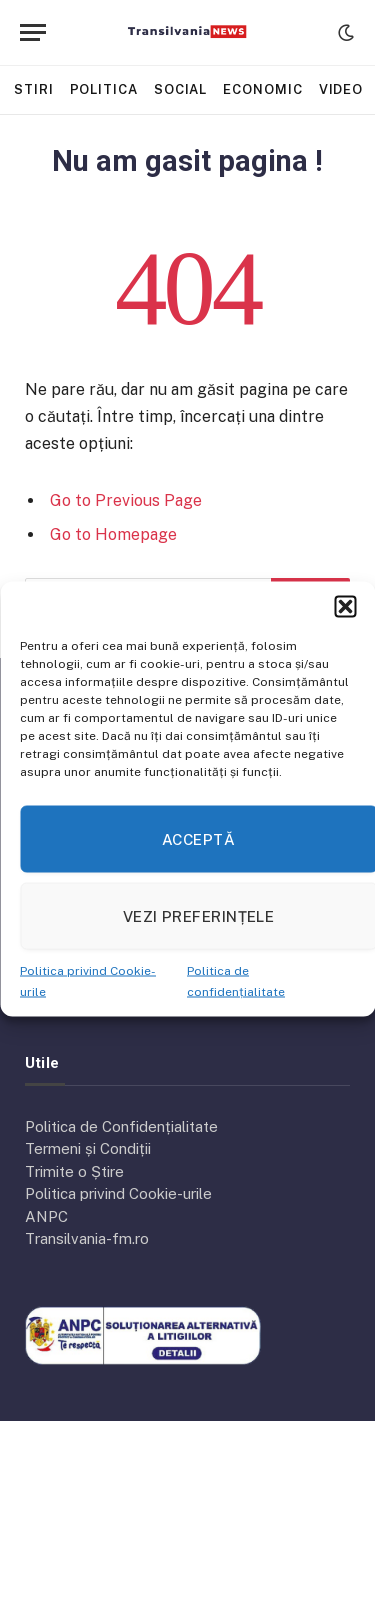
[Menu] (33, 32)
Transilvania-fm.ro (87, 1238)
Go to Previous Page (126, 500)
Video (341, 89)
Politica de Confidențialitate (121, 1126)
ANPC (46, 1216)
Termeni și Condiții (88, 1148)
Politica (104, 89)
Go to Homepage (113, 534)
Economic (262, 89)
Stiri (34, 89)
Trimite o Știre (74, 1171)
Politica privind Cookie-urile (118, 1193)
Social (180, 89)
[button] (345, 607)
